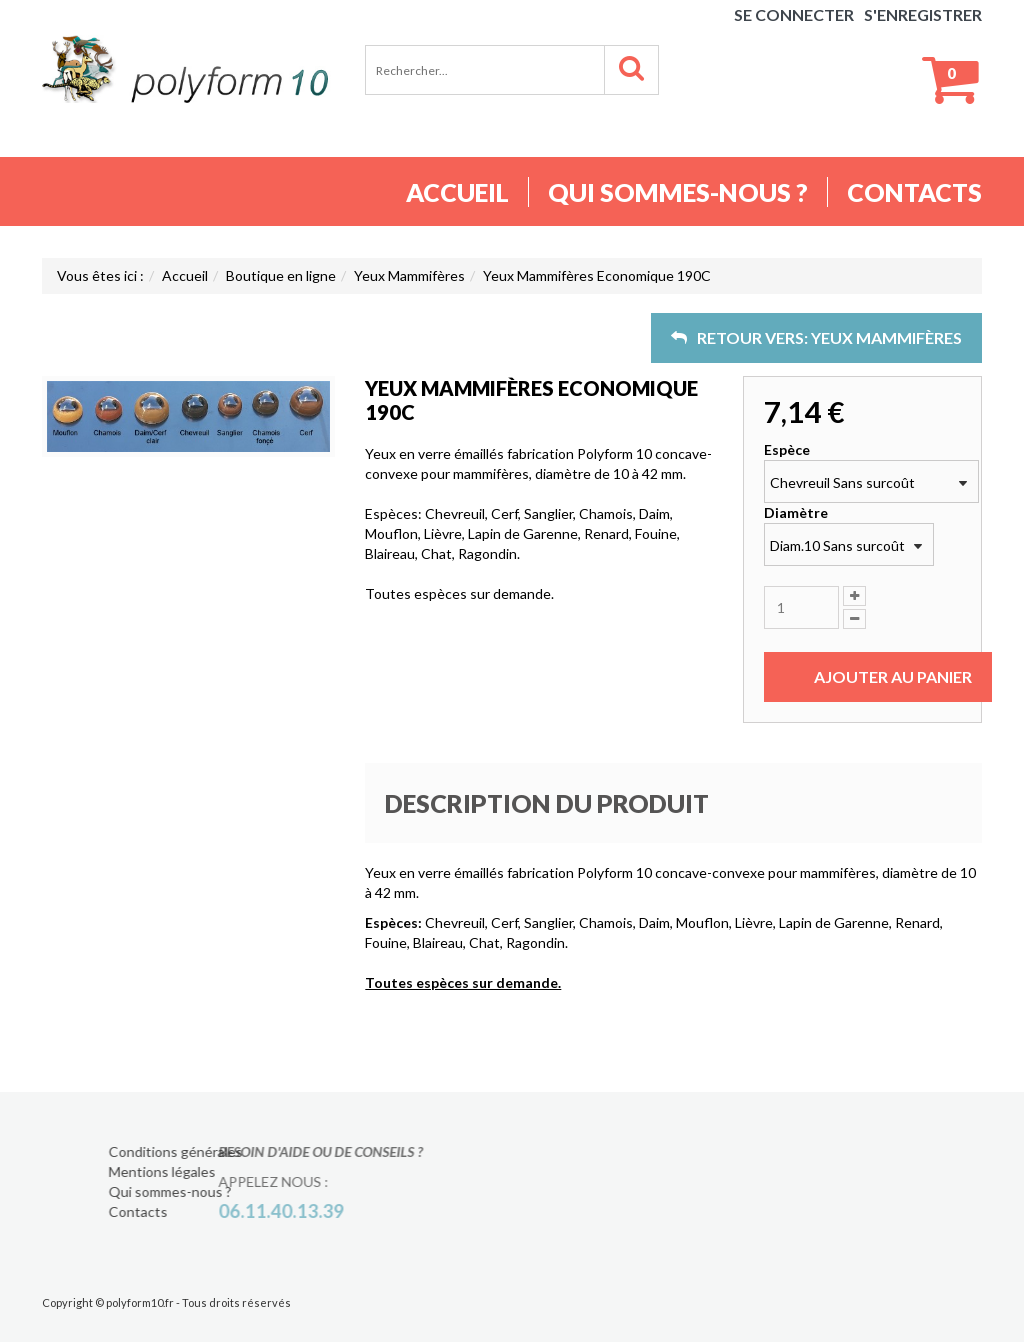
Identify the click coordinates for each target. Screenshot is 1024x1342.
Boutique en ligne (281, 275)
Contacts (914, 192)
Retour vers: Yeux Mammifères (816, 337)
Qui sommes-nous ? (678, 192)
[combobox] (871, 481)
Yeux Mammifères (409, 275)
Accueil (457, 192)
